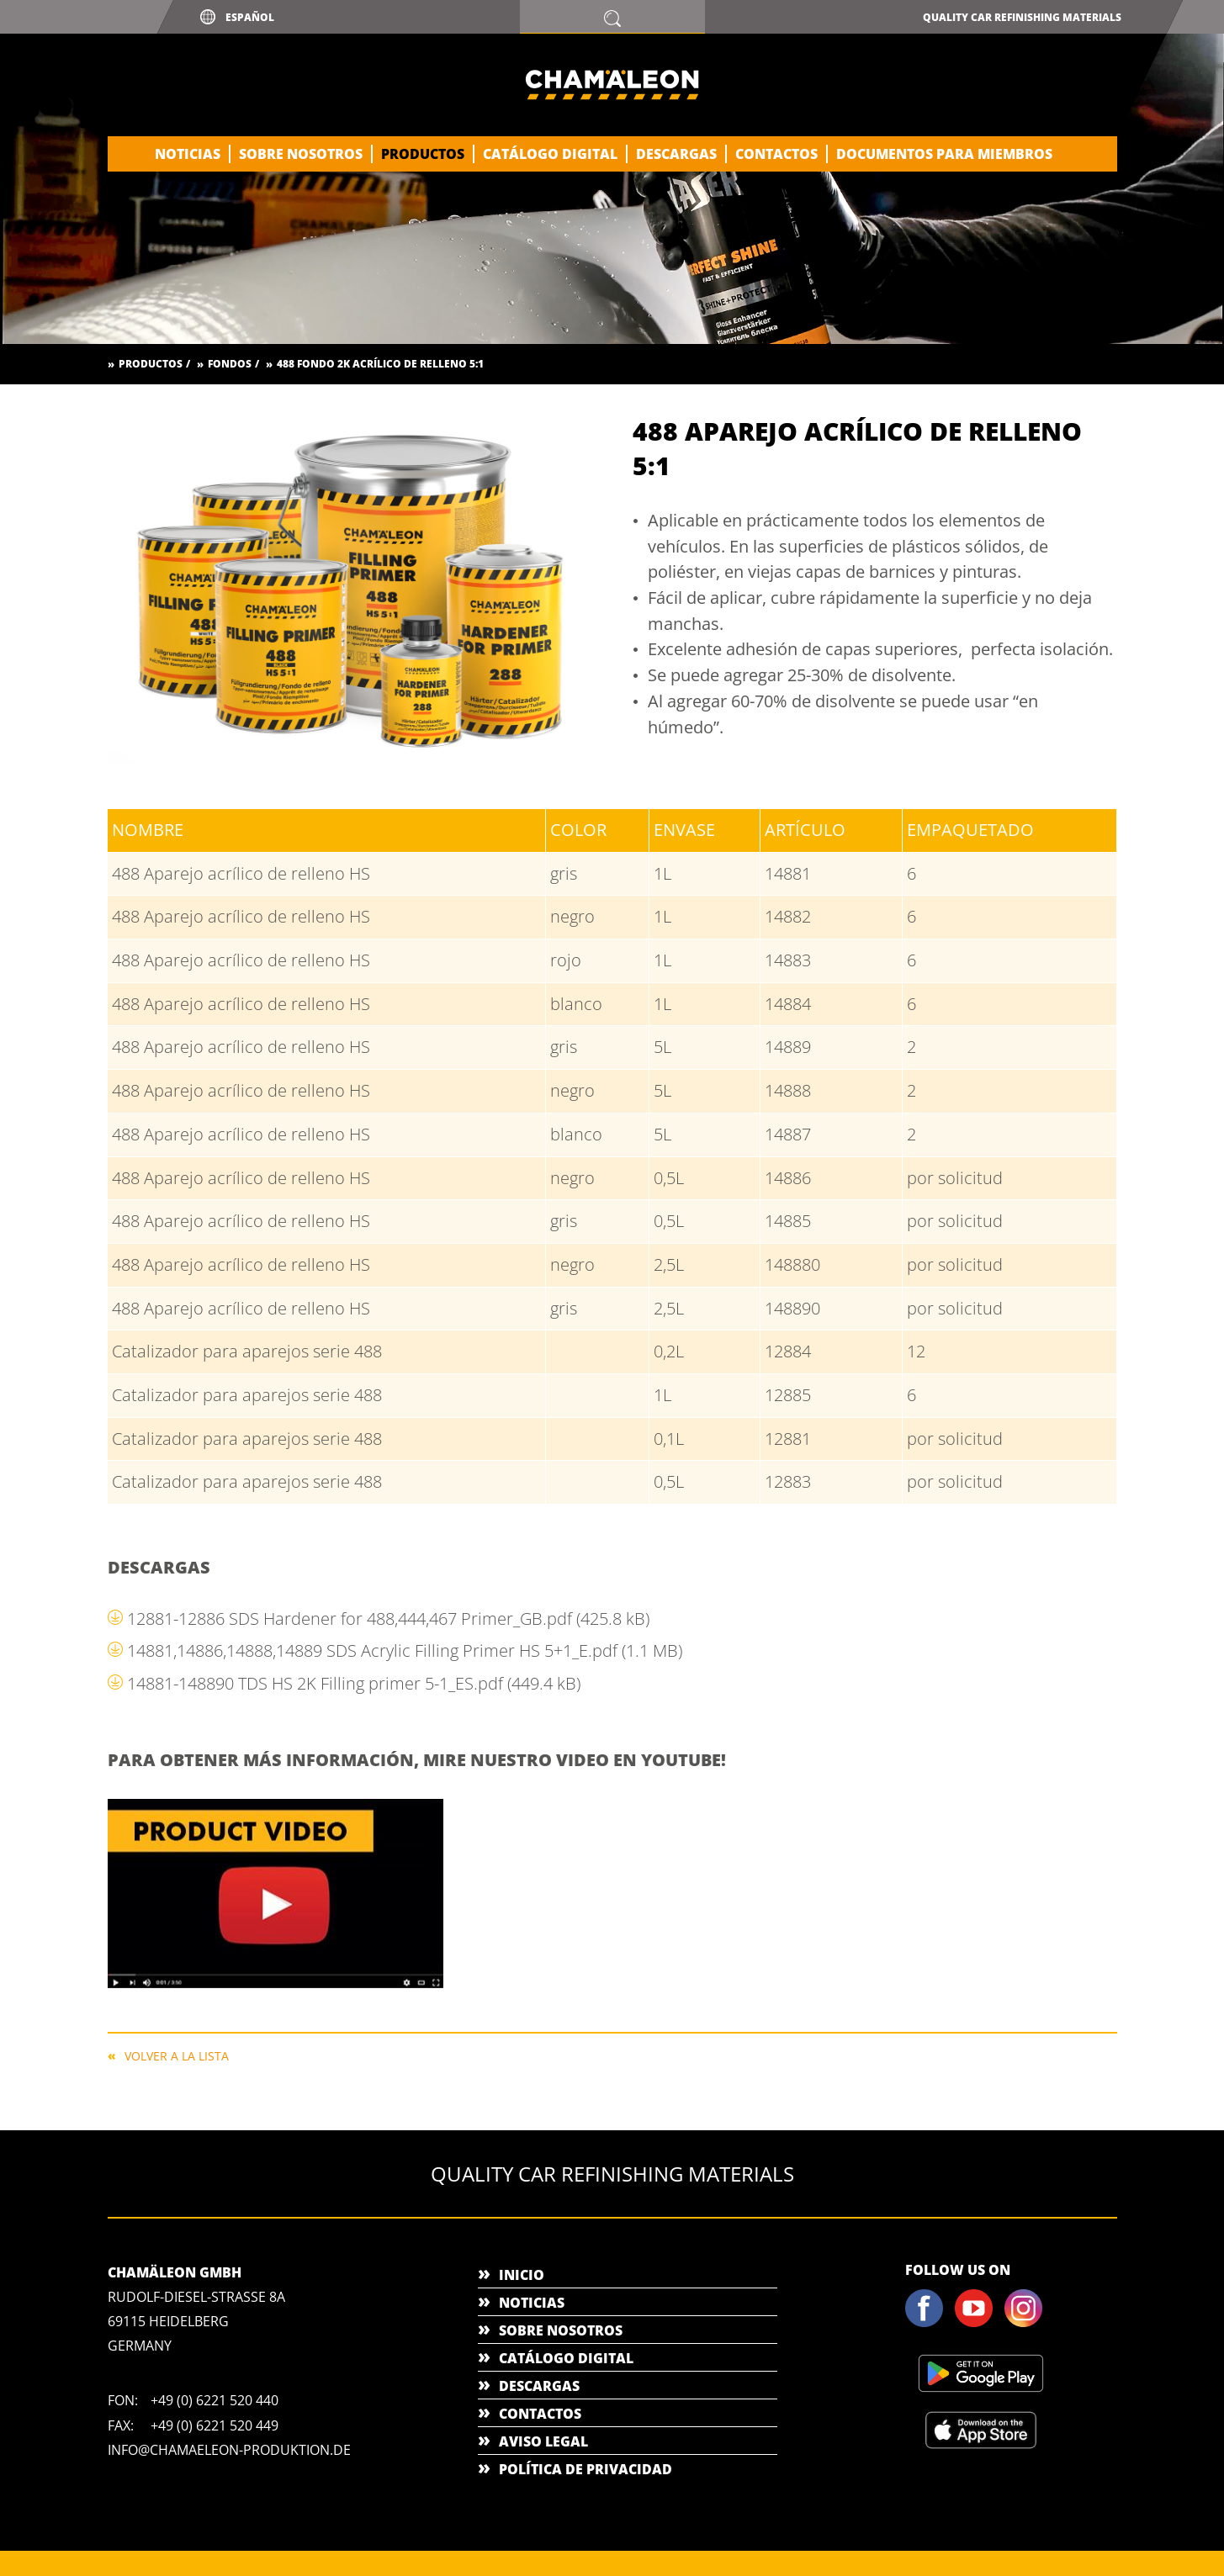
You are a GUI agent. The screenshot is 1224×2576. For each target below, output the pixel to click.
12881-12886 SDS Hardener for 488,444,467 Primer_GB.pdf (388, 1618)
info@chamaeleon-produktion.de (229, 2450)
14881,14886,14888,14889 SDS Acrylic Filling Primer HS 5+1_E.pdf (404, 1650)
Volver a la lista (177, 2055)
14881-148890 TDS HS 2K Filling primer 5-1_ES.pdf (353, 1683)
